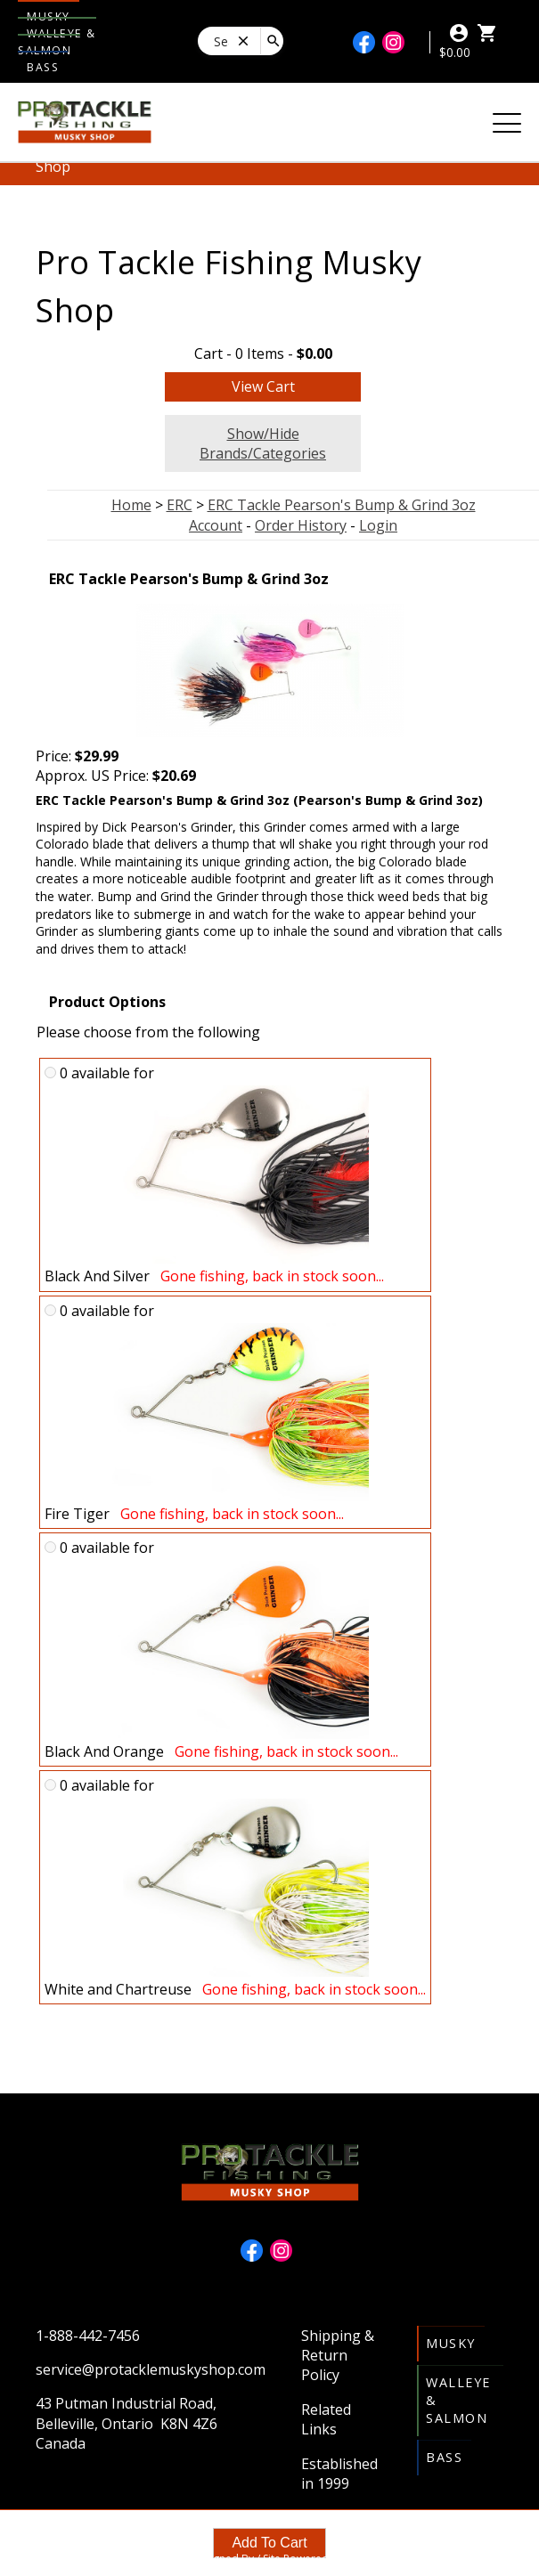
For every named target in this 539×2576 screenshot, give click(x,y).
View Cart (263, 386)
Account (215, 525)
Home (131, 505)
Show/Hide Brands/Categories (263, 443)
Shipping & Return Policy (337, 2355)
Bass (43, 67)
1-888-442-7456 (88, 2335)
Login (378, 525)
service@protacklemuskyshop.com (150, 2369)
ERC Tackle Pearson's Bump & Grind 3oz (342, 505)
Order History (301, 525)
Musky (451, 2343)
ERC (179, 505)
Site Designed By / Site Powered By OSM (270, 2558)
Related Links (326, 2419)
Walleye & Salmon (57, 42)
